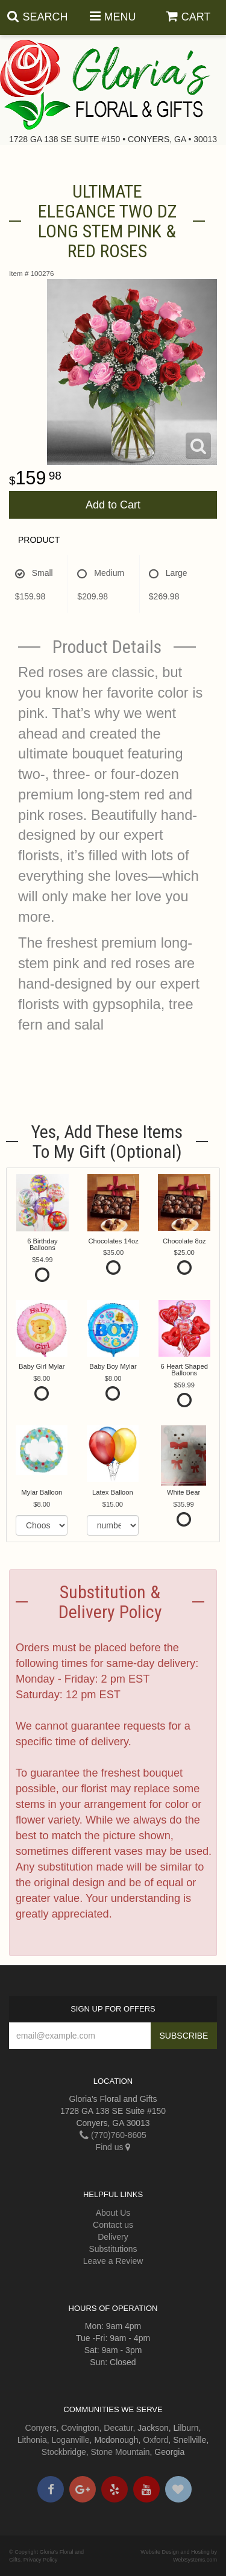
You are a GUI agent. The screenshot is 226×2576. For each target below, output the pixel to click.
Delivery (113, 2237)
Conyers (41, 2428)
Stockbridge (64, 2452)
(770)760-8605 (113, 2135)
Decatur (118, 2428)
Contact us (113, 2225)
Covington (80, 2428)
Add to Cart (113, 505)
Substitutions (113, 2249)
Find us (113, 2147)
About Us (113, 2213)
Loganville (71, 2440)
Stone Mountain (120, 2452)
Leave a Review (113, 2261)
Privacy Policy (41, 2560)
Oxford (155, 2440)
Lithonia (32, 2440)
